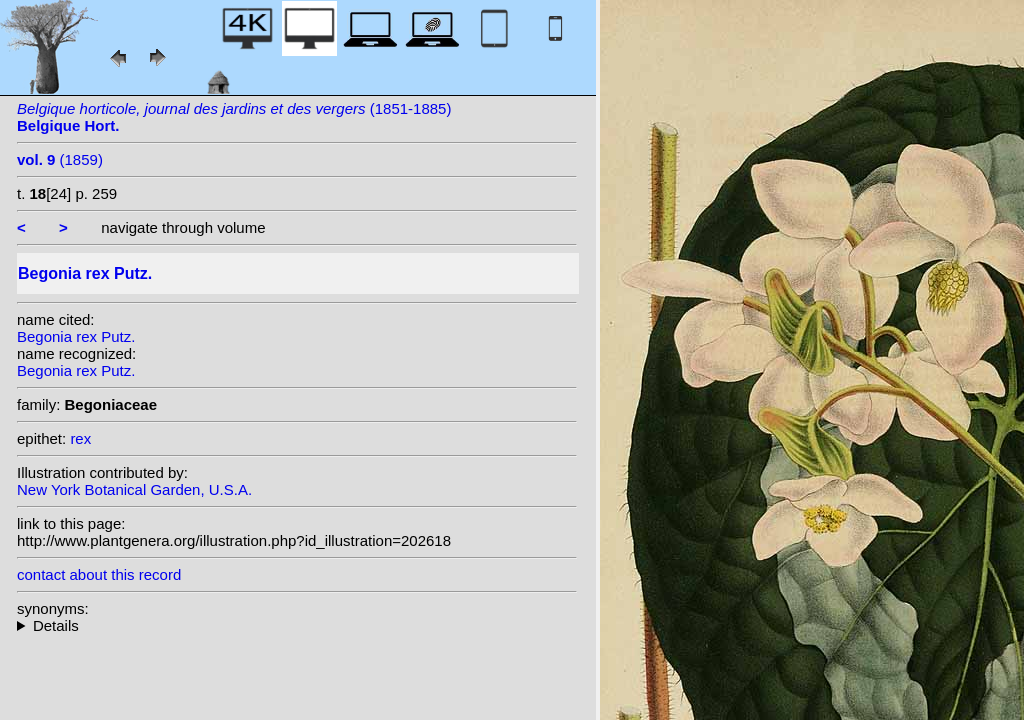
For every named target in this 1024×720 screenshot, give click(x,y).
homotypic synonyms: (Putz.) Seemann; (297, 625)
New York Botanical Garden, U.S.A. (134, 489)
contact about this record (99, 574)
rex (80, 438)
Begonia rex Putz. (76, 336)
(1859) (60, 159)
